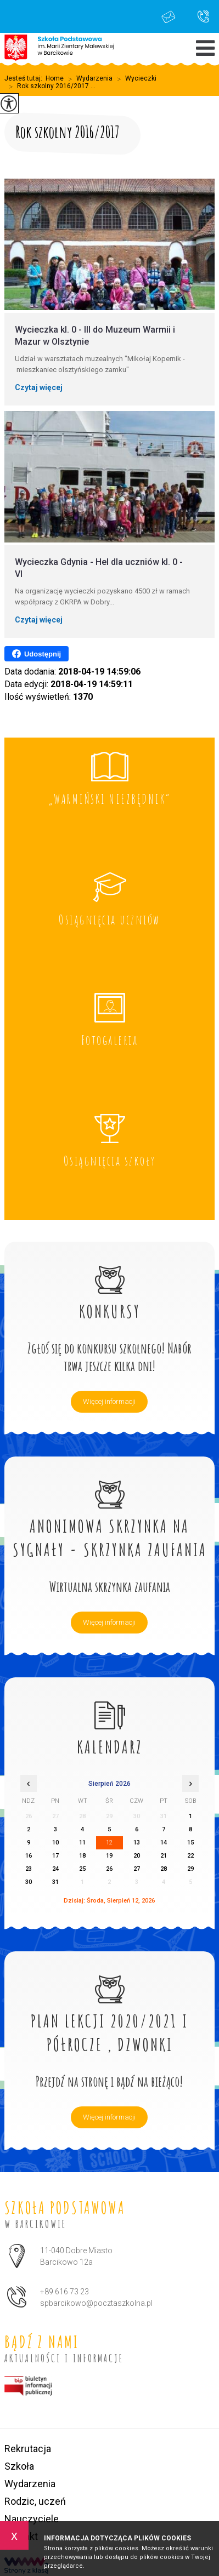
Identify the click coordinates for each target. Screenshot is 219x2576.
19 (109, 1855)
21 (163, 1855)
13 (136, 1842)
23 (28, 1868)
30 (28, 1882)
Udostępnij (36, 653)
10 (55, 1842)
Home (55, 78)
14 (163, 1842)
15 (190, 1842)
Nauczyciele (31, 2518)
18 (82, 1855)
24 (55, 1868)
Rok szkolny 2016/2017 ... (50, 86)
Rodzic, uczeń (35, 2501)
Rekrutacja (27, 2448)
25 (82, 1868)
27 (136, 1868)
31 (55, 1882)
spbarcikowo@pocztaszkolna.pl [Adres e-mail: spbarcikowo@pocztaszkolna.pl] (96, 2303)
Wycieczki (134, 79)
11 (82, 1842)
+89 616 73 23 (203, 16)
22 (190, 1855)
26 (109, 1868)
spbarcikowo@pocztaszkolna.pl (168, 16)
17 (55, 1855)
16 (28, 1855)
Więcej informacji (109, 1401)
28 (163, 1868)
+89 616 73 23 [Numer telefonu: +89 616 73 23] (64, 2291)
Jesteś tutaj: (25, 78)
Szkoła (19, 2466)
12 (109, 1842)
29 (190, 1868)
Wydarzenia (88, 79)
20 (136, 1855)
